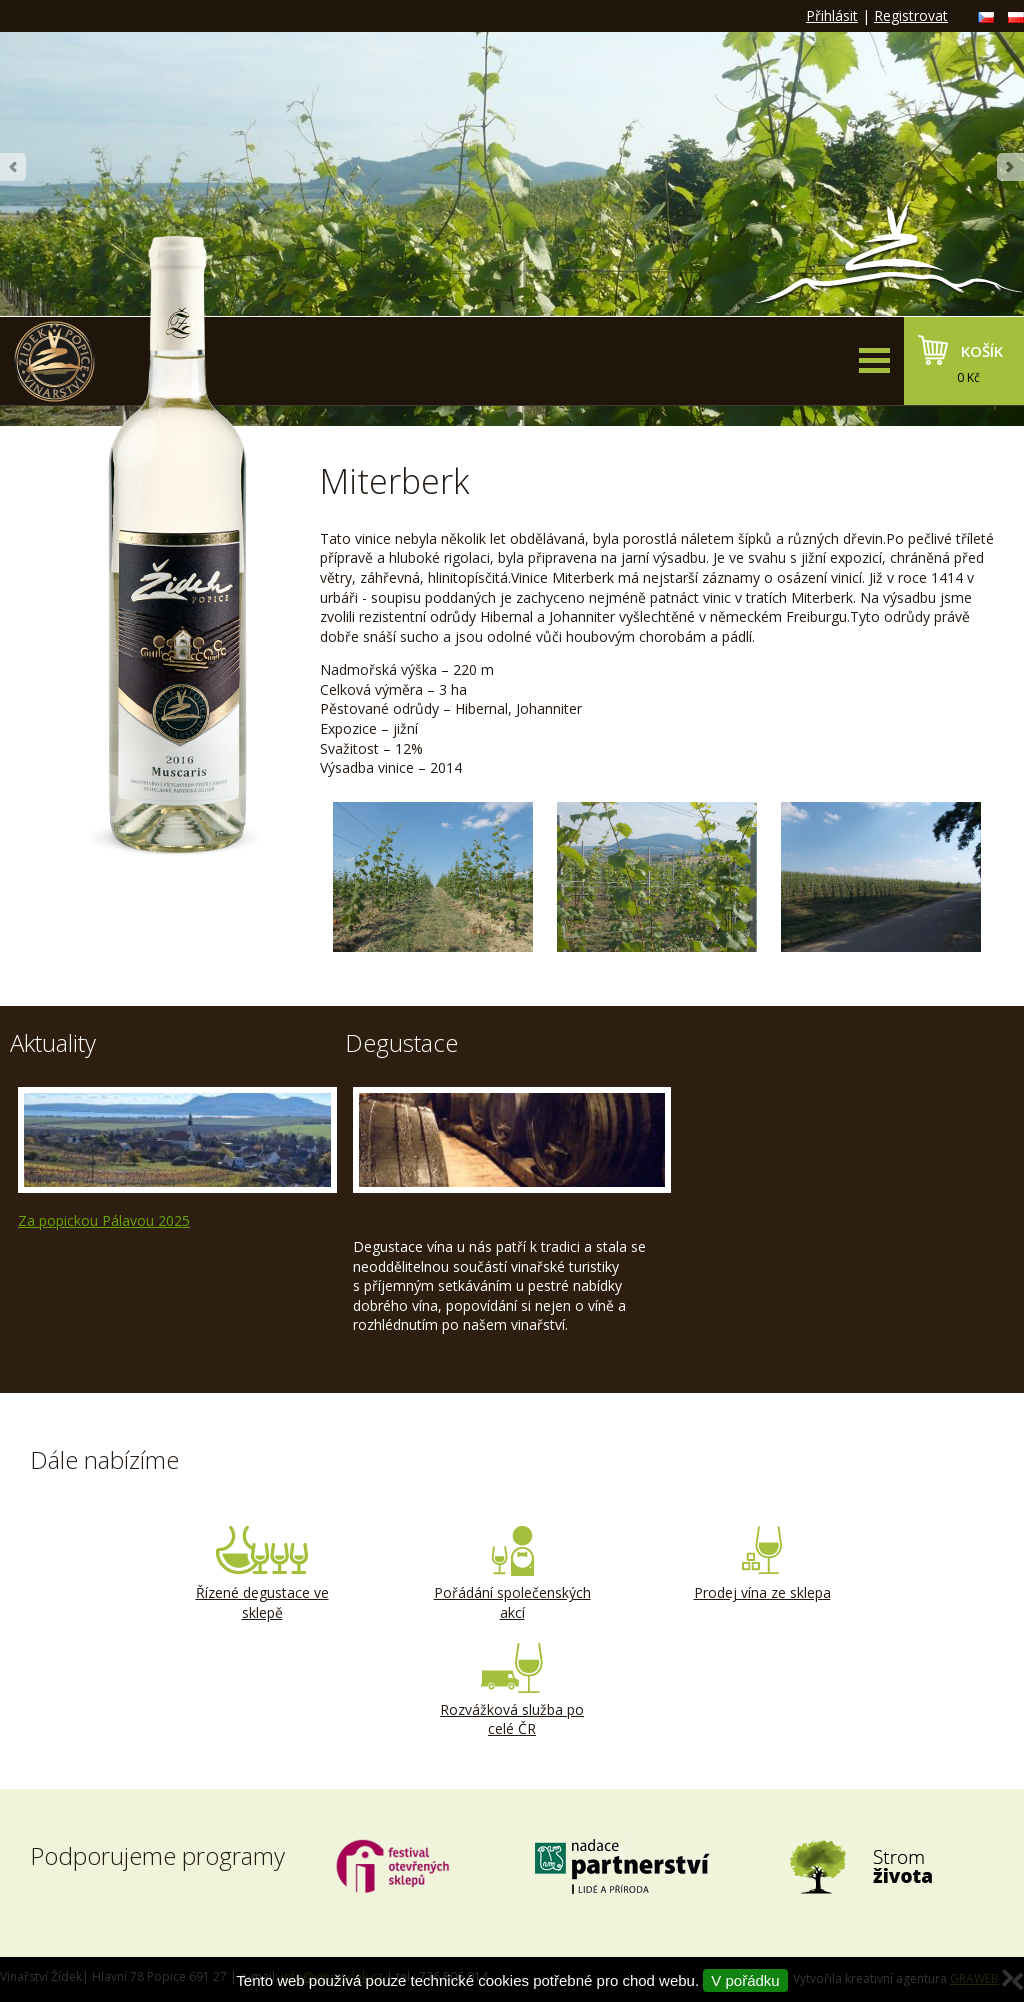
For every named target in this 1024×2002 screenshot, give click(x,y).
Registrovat (911, 15)
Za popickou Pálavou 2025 (104, 1220)
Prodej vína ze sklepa (762, 1564)
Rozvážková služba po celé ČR (512, 1691)
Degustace (401, 1042)
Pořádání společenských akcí (512, 1574)
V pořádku (745, 1980)
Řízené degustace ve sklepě (262, 1574)
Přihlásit (832, 15)
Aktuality (53, 1042)
